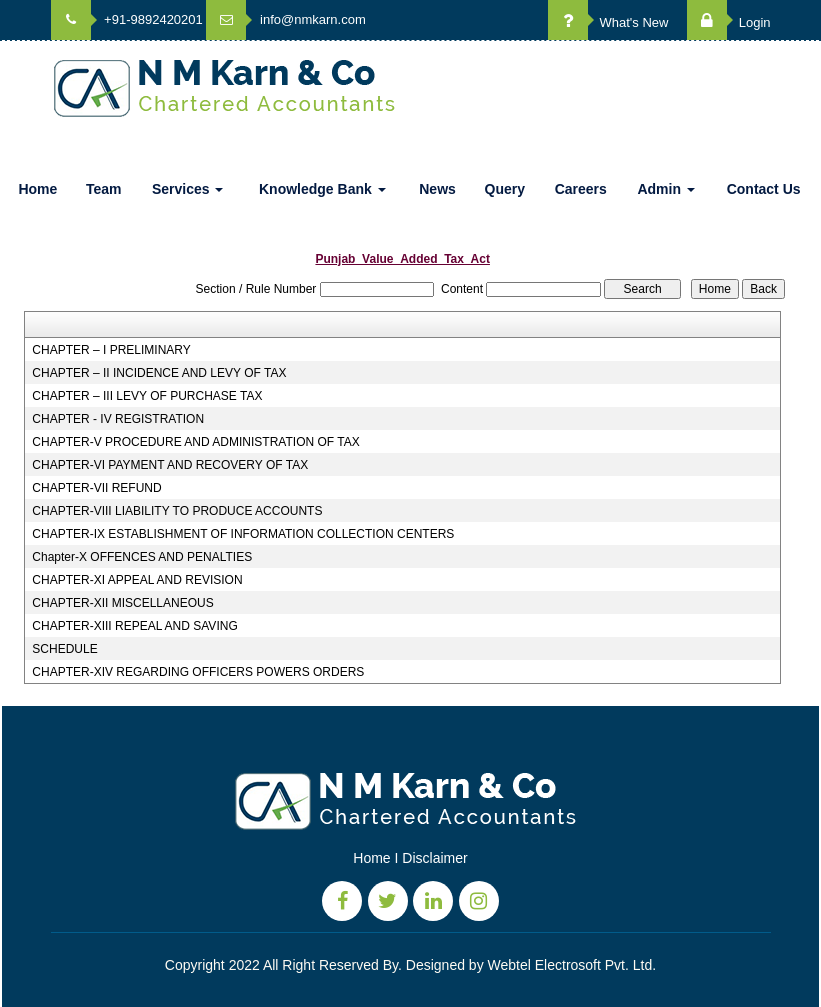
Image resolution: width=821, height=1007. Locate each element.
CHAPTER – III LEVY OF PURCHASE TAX (147, 396)
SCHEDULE (64, 649)
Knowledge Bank (322, 189)
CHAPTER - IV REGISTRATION (118, 419)
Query (505, 189)
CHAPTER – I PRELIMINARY (111, 350)
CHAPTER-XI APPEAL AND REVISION (137, 580)
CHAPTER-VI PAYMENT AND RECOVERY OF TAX (170, 465)
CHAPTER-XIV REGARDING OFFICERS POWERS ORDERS (198, 672)
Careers (581, 189)
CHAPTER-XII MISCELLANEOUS (122, 603)
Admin (665, 189)
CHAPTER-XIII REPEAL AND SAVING (134, 626)
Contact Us (764, 189)
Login (728, 22)
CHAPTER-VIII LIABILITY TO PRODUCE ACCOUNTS (177, 511)
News (437, 189)
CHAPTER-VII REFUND (96, 488)
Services (188, 189)
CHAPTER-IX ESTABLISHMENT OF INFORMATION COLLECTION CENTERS (243, 534)
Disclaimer (434, 858)
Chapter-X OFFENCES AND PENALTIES (142, 557)
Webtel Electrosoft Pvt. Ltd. (572, 965)
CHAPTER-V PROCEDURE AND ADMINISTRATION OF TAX (195, 442)
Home (37, 189)
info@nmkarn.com (285, 19)
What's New (608, 22)
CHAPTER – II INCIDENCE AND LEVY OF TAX (159, 373)
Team (104, 189)
